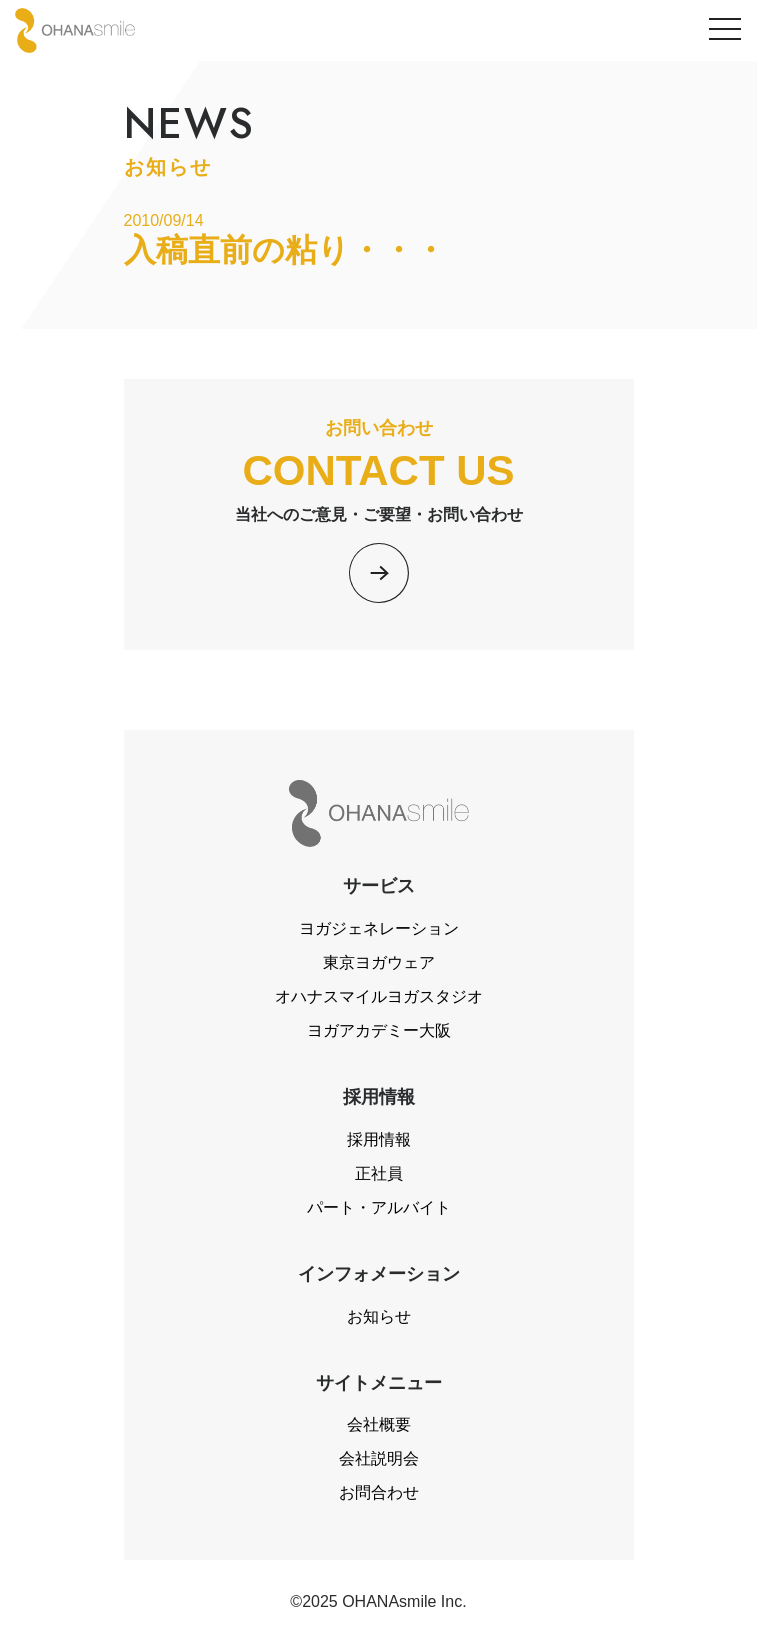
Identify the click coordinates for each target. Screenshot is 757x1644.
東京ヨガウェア (379, 962)
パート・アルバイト (379, 1207)
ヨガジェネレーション (379, 928)
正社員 (379, 1173)
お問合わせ (379, 1492)
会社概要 (379, 1424)
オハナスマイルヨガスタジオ (379, 996)
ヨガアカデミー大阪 (379, 1030)
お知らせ (379, 1316)
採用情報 (379, 1139)
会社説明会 (379, 1458)
